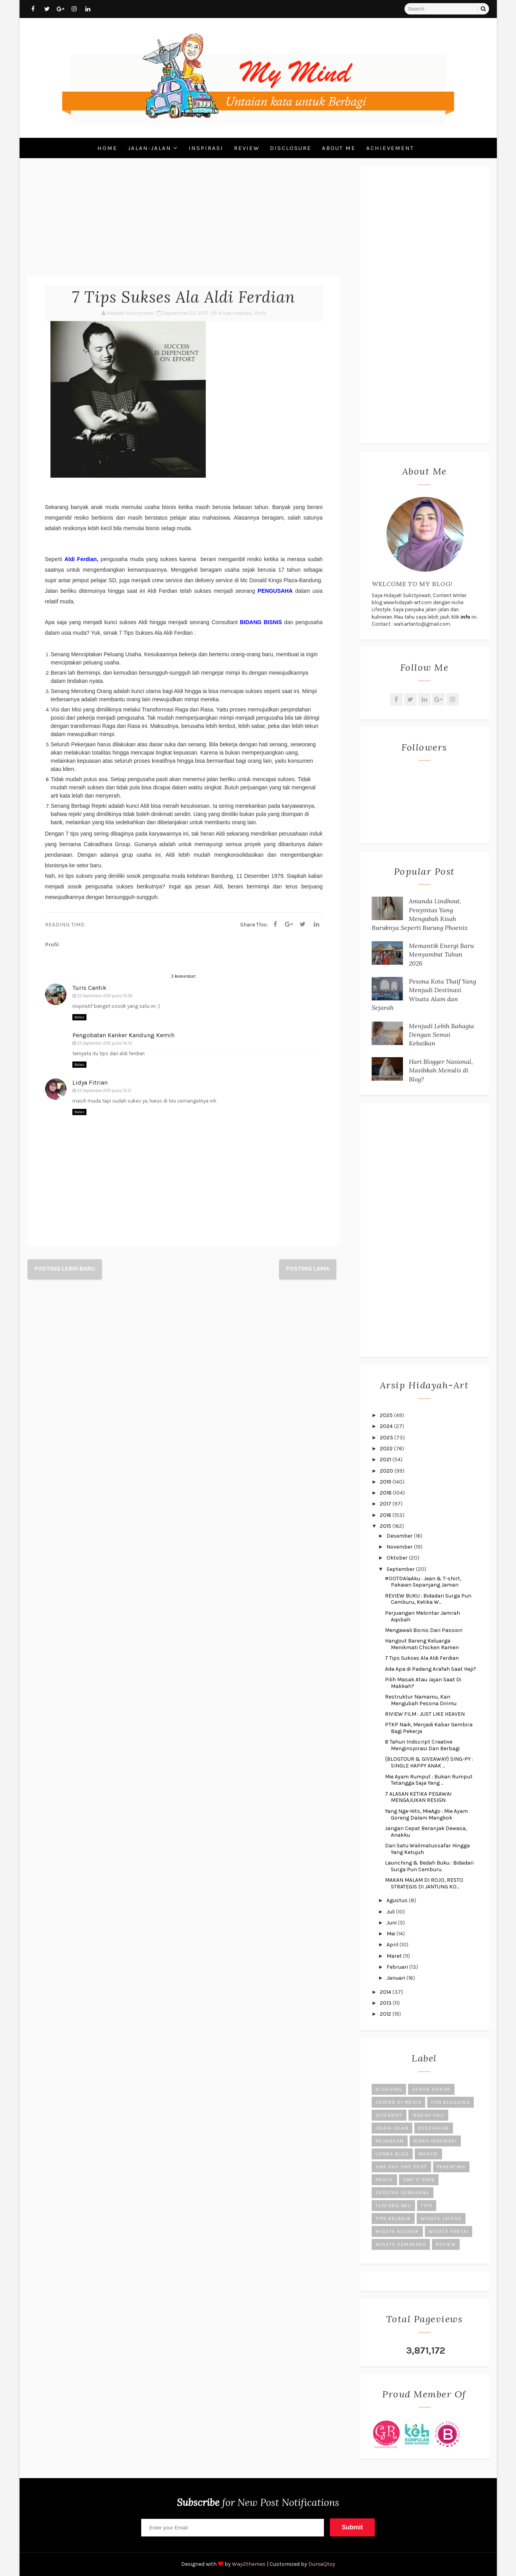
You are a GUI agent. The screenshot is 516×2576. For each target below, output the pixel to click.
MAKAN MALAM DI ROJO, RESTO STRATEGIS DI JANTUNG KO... (424, 1883)
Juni (392, 1922)
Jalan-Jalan (149, 148)
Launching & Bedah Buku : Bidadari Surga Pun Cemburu (429, 1866)
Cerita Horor (431, 2089)
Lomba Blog (392, 2154)
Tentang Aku (394, 2205)
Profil (260, 313)
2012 (386, 2014)
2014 (386, 1992)
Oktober (398, 1557)
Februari (398, 1967)
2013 (386, 2003)
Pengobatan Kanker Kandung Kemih (123, 1035)
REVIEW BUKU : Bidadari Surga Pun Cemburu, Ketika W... (428, 1599)
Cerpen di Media (399, 2102)
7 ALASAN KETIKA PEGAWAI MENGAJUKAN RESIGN (418, 1797)
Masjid (428, 2154)
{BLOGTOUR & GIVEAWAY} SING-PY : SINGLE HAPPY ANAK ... (429, 1762)
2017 (386, 1503)
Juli (391, 1911)
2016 (386, 1515)
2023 (387, 1437)
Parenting (451, 2167)
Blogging (389, 2089)
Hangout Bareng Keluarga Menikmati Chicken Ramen (422, 1644)
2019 (386, 1481)
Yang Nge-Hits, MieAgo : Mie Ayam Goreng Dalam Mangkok (426, 1814)
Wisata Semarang (401, 2244)
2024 (387, 1426)
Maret (395, 1956)
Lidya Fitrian (90, 1082)
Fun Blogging (450, 2102)
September (401, 1569)
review (446, 2244)
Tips (426, 2205)
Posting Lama (307, 1268)
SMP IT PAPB (419, 2179)
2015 (386, 1526)
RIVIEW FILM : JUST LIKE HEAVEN (425, 1714)
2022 (387, 1448)
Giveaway (389, 2115)
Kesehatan (433, 2128)
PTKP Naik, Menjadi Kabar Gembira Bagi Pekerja (429, 1728)
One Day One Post (401, 2167)
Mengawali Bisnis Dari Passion (423, 1630)
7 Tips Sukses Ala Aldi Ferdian (422, 1658)
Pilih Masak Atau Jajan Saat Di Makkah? (423, 1683)
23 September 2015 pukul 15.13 (104, 1090)
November (400, 1546)
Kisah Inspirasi (235, 313)
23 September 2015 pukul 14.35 (104, 1043)
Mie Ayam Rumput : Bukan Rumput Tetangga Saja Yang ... (429, 1780)
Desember (400, 1536)
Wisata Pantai (449, 2231)
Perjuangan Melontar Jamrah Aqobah (422, 1616)
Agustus (398, 1900)
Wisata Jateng (441, 2218)
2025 (387, 1415)
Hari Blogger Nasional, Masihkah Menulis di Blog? (441, 1070)
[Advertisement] (183, 221)
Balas (79, 1017)
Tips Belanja (393, 2218)
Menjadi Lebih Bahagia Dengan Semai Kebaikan (441, 1034)
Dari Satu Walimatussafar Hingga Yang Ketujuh (427, 1849)
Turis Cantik (89, 987)
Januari (396, 1978)
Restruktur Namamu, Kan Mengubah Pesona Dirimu (421, 1700)
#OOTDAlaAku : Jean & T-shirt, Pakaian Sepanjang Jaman (423, 1582)
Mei (391, 1933)
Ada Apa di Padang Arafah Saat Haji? (430, 1669)
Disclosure (290, 148)
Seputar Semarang (403, 2192)
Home (107, 148)
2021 (386, 1459)
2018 (386, 1492)
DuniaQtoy (321, 2564)
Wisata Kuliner (397, 2231)
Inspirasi (206, 148)
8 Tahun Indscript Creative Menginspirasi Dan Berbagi (422, 1745)
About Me (339, 148)
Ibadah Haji (428, 2115)
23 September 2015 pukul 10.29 (104, 995)
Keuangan (390, 2141)
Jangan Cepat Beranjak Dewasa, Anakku (426, 1831)
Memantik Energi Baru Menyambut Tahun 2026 (441, 954)
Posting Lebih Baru (64, 1268)
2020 (387, 1471)
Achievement (390, 148)
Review (246, 148)
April (393, 1944)
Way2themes (249, 2564)
